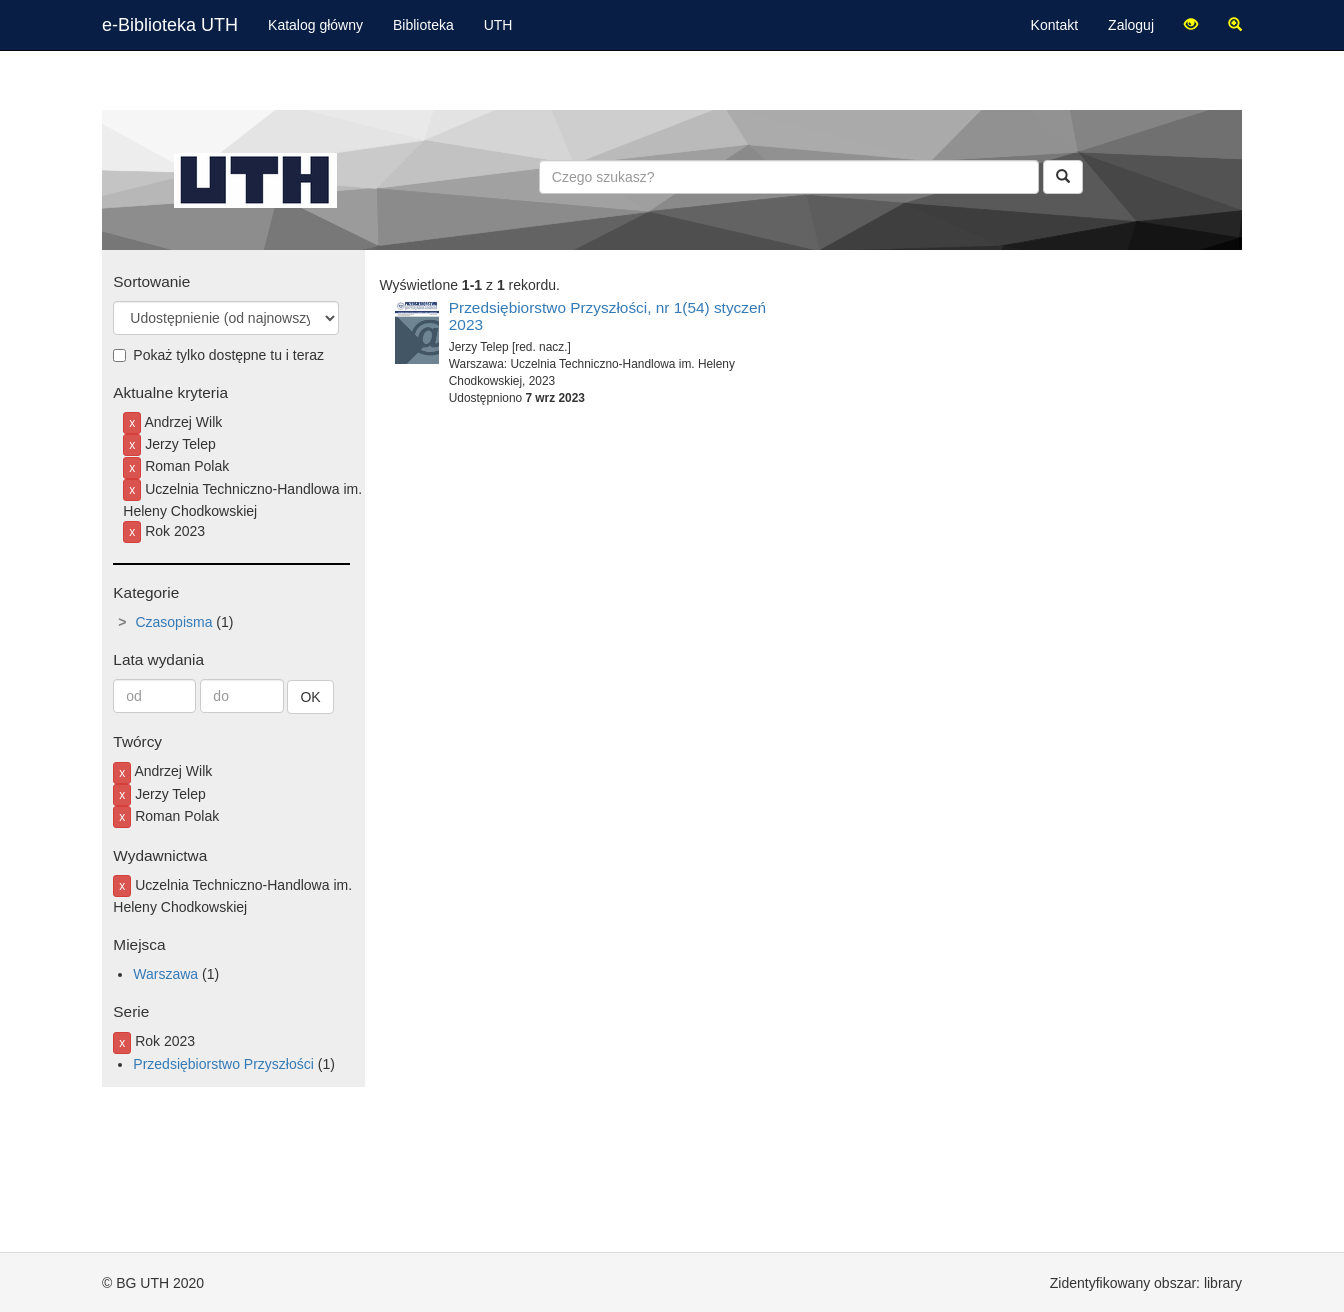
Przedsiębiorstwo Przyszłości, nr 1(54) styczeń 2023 (607, 316)
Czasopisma (173, 622)
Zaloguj (1131, 25)
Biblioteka (423, 25)
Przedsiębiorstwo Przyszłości (223, 1064)
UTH (498, 25)
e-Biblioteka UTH (170, 25)
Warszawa (165, 974)
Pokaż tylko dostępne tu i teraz (218, 355)
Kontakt (1054, 25)
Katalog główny (315, 25)
